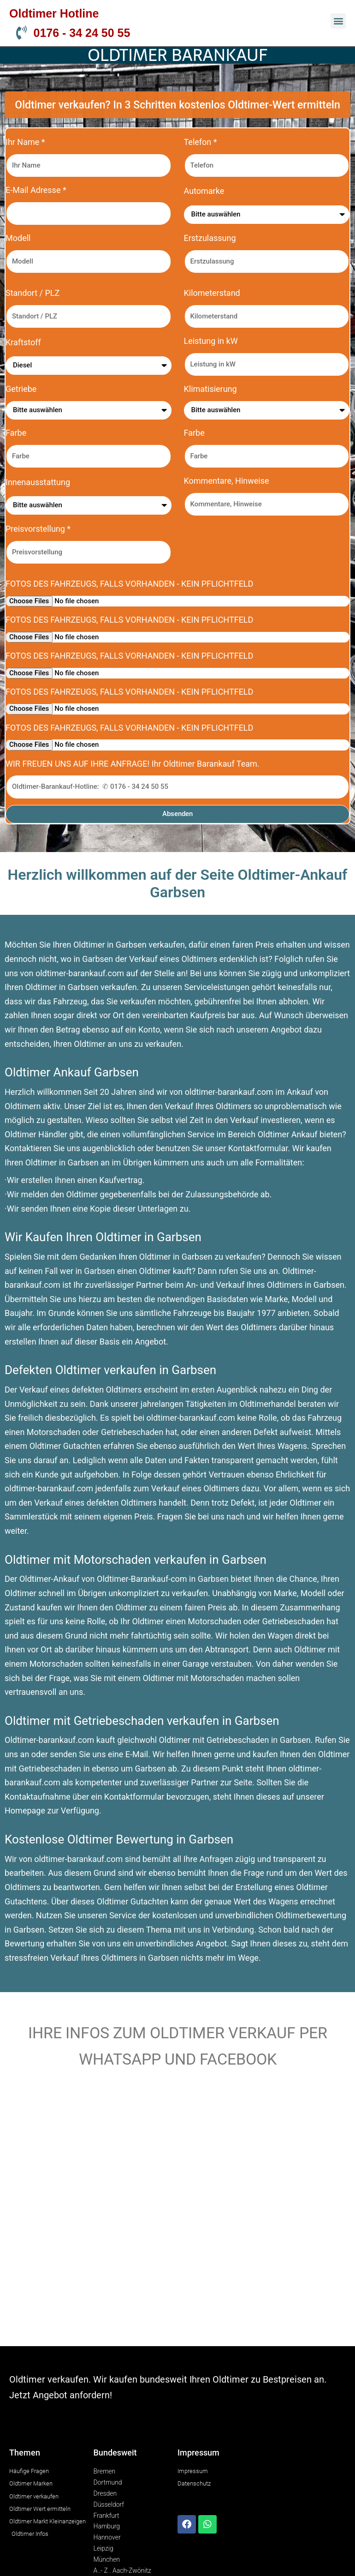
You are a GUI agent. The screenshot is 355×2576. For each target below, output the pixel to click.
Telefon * (200, 142)
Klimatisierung (210, 389)
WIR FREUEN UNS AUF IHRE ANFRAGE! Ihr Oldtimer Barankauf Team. (133, 764)
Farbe (16, 433)
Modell (18, 238)
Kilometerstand (212, 293)
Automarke (204, 191)
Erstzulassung (210, 238)
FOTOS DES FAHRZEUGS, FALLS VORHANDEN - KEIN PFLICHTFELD (129, 583)
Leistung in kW (211, 341)
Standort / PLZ (32, 293)
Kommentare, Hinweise (226, 481)
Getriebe (21, 389)
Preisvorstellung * (38, 529)
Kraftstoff (23, 342)
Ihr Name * (25, 142)
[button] (338, 21)
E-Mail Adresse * (36, 190)
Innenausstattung (38, 482)
